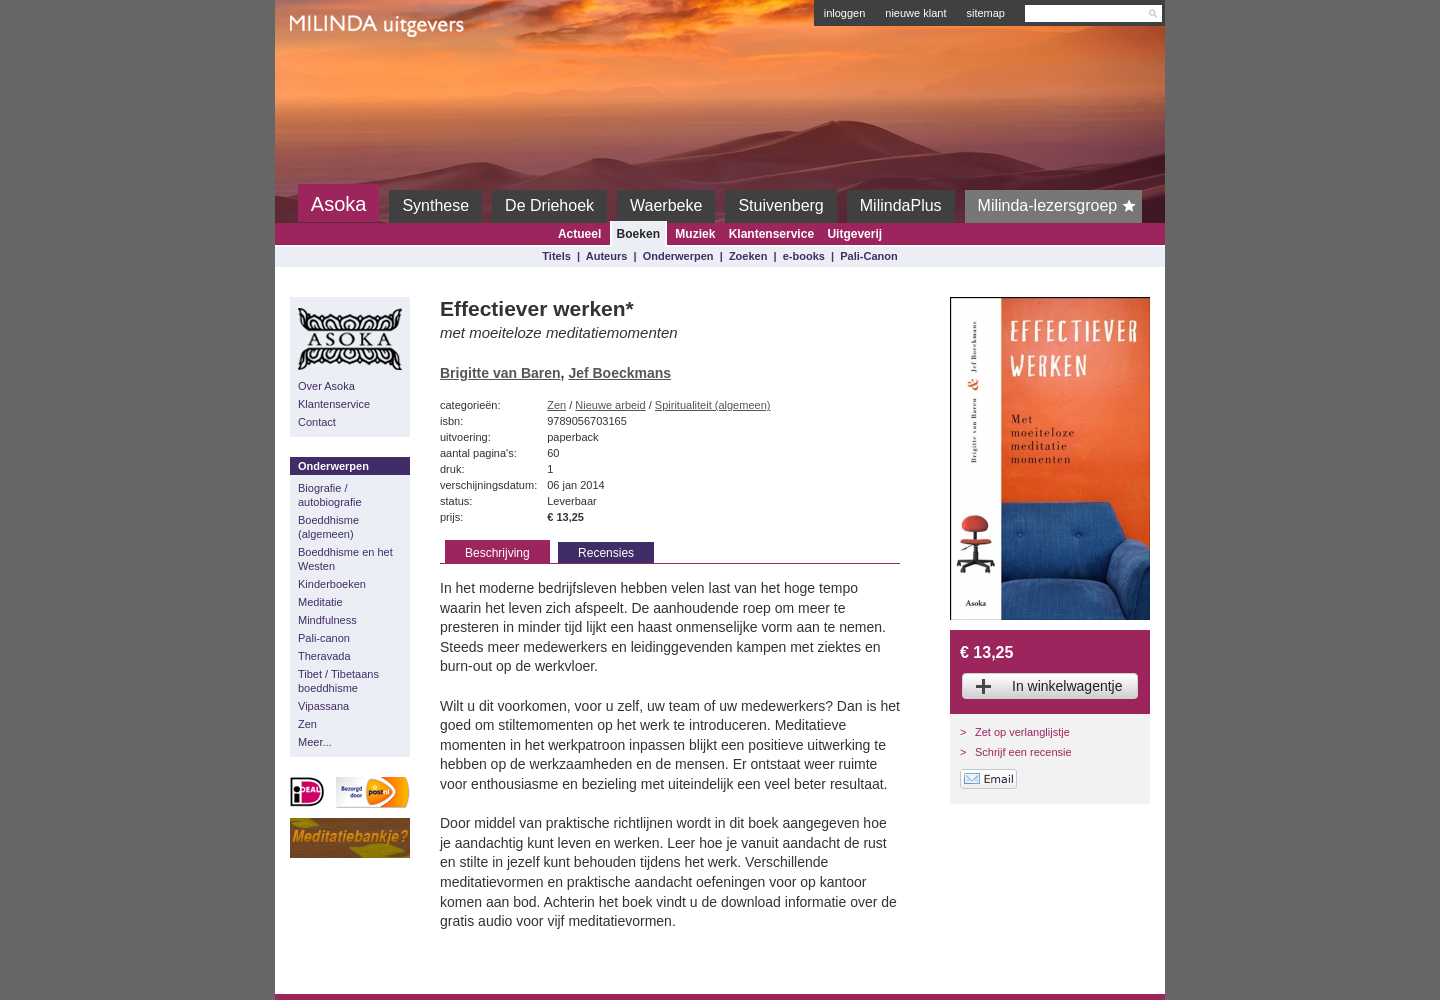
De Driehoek (549, 205)
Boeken (638, 234)
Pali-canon (324, 638)
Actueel (579, 234)
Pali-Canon (868, 256)
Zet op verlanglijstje (1022, 732)
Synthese (435, 205)
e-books (804, 256)
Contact (317, 422)
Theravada (324, 656)
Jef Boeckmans (619, 373)
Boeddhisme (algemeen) (328, 527)
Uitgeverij (854, 234)
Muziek (695, 234)
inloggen (845, 13)
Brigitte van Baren (500, 373)
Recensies (606, 553)
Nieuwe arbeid (610, 405)
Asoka (339, 204)
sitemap (985, 13)
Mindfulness (327, 620)
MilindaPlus (901, 205)
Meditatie (320, 602)
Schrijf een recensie (1023, 752)
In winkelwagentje (1067, 686)
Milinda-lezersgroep (1060, 206)
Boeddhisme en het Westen (345, 559)
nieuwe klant (915, 13)
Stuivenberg (780, 205)
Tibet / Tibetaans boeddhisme (338, 681)
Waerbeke (666, 205)
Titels (556, 256)
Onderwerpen (678, 256)
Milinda (331, 72)
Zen (307, 724)
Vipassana (323, 706)
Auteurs (607, 256)
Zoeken (748, 256)
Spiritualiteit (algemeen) (713, 405)
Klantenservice (771, 234)
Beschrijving (497, 553)
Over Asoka (326, 386)
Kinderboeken (332, 584)
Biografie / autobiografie (330, 495)
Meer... (315, 742)
